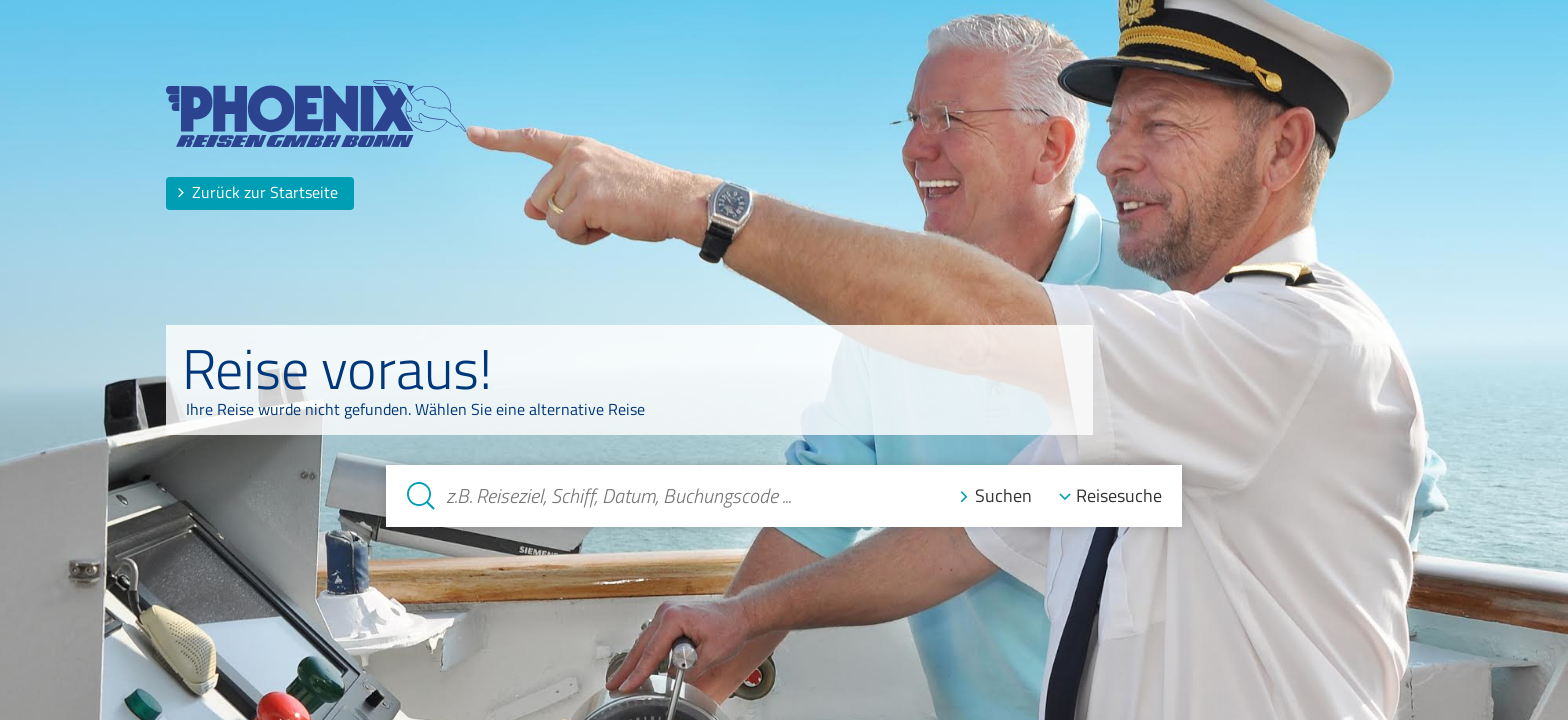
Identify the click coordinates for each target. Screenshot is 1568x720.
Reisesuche (1119, 496)
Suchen (1003, 496)
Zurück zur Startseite (257, 192)
